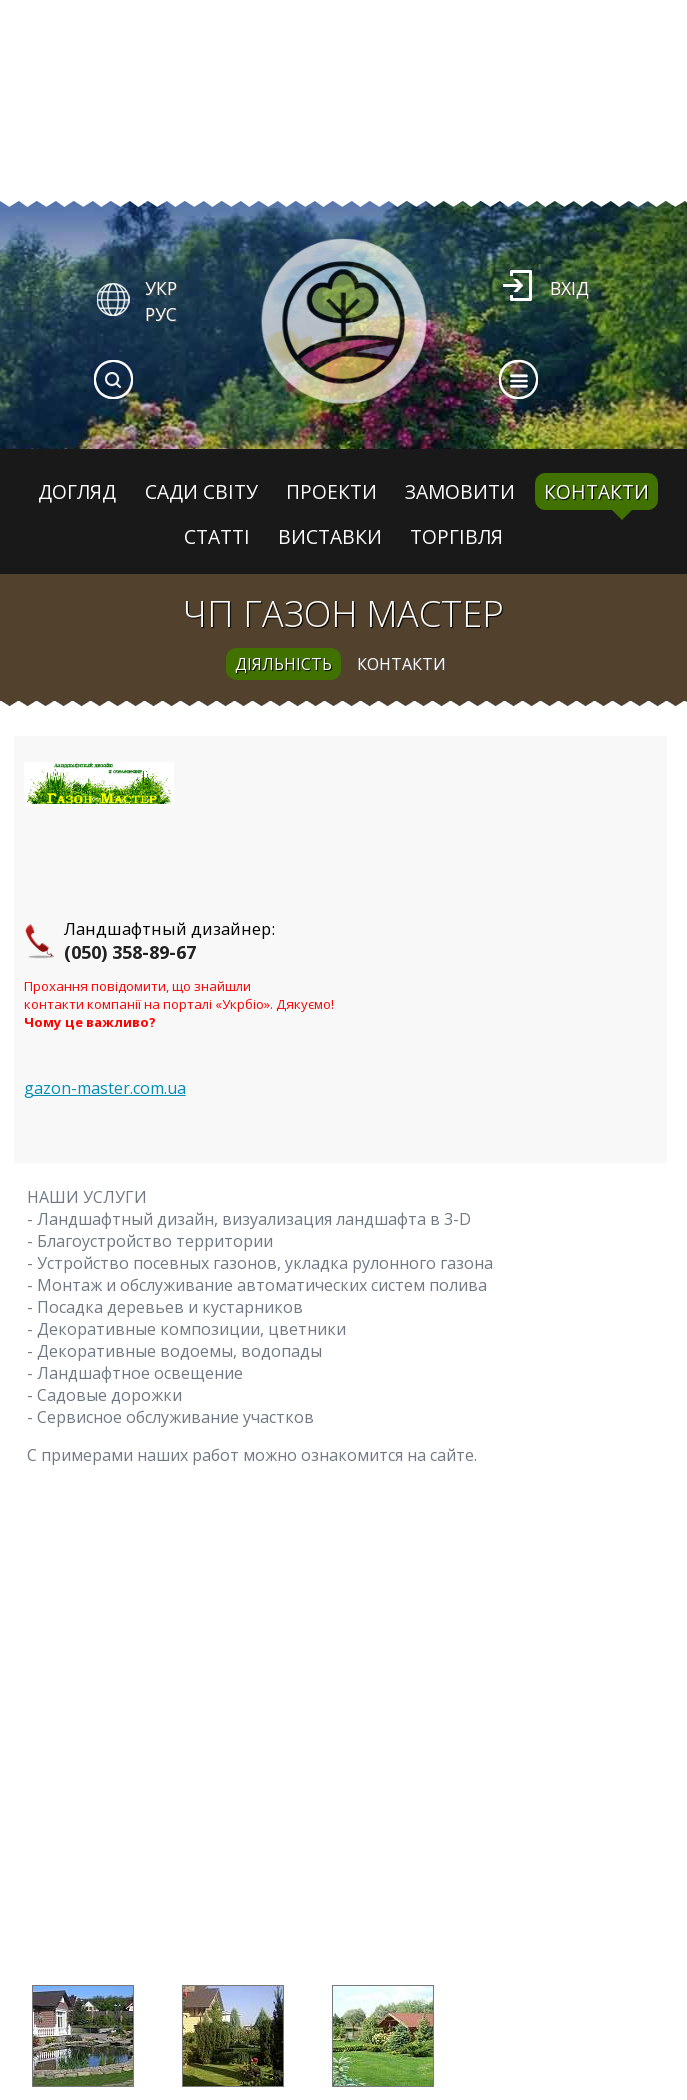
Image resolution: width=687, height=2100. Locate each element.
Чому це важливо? (90, 1022)
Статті (217, 536)
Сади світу (201, 491)
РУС (161, 314)
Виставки (330, 536)
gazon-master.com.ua (105, 1088)
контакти (401, 664)
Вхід (569, 288)
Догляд (77, 491)
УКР (161, 288)
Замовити (460, 491)
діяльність (283, 664)
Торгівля (456, 536)
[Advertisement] (340, 1788)
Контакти (596, 491)
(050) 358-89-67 (130, 952)
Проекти (331, 491)
